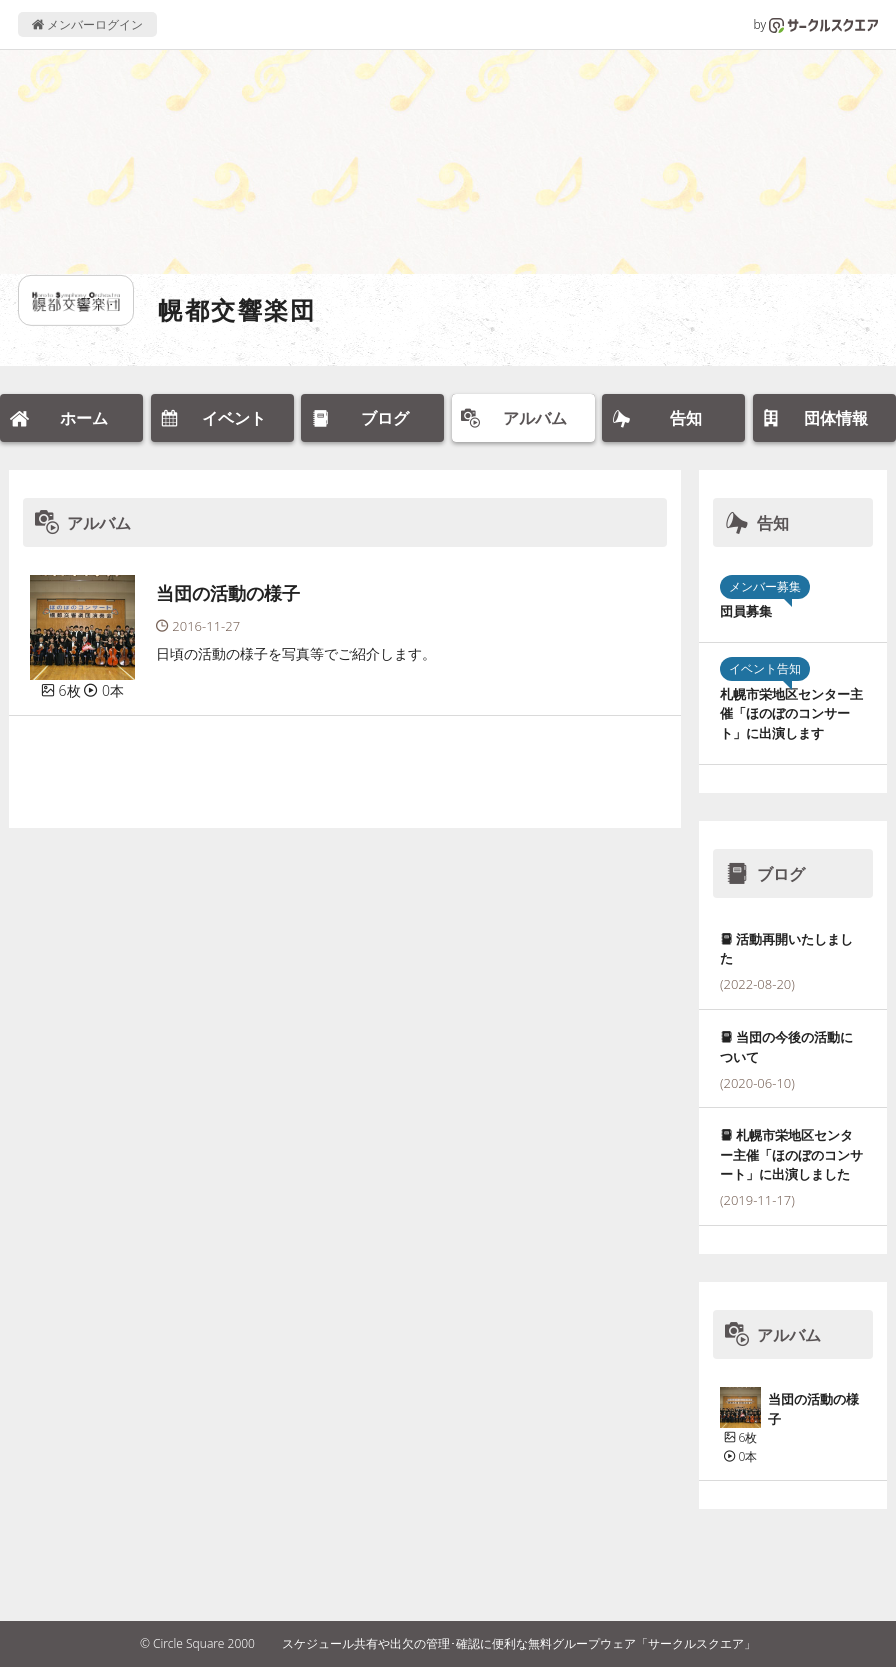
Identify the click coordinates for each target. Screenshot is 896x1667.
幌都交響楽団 (237, 309)
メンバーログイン (87, 24)
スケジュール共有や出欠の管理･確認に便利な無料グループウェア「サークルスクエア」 (519, 1643)
